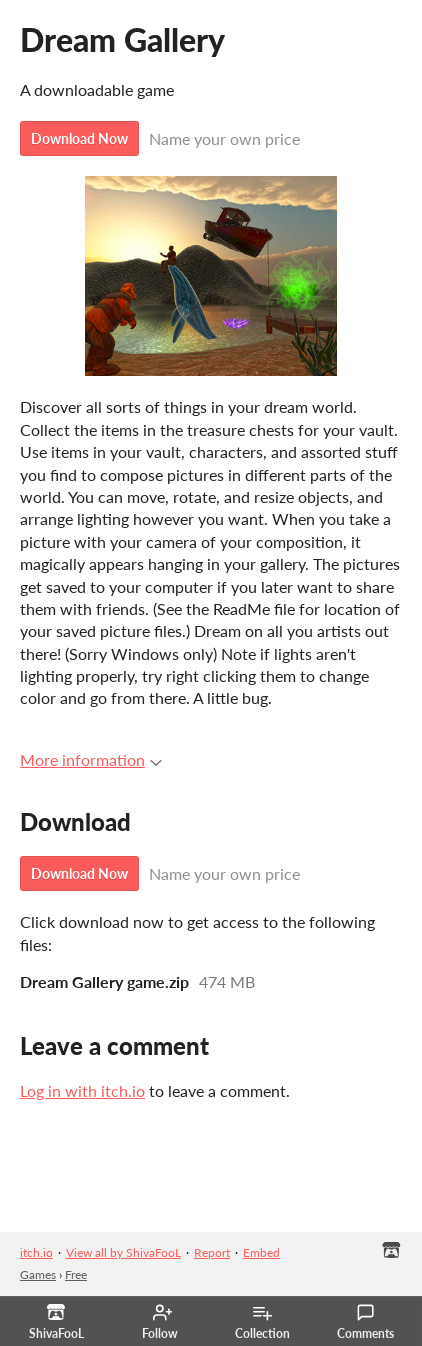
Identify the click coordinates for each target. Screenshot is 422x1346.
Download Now (79, 138)
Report (212, 1252)
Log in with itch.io (82, 1090)
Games (38, 1274)
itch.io (36, 1252)
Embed (261, 1252)
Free (76, 1274)
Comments (365, 1322)
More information (91, 759)
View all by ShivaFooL (123, 1252)
